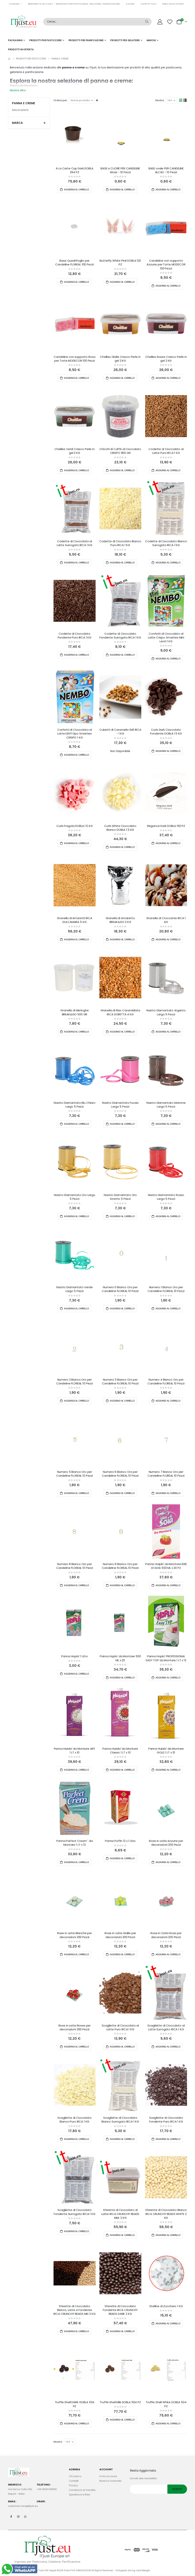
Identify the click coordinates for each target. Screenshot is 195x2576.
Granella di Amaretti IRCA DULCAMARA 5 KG (74, 919)
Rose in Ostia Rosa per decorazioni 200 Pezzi (166, 1934)
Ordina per (60, 100)
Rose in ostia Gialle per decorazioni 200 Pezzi (120, 1934)
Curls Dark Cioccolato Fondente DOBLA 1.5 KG (166, 731)
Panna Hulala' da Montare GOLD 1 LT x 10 (166, 1749)
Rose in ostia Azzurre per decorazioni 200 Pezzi (166, 1841)
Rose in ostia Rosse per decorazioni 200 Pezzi (74, 2026)
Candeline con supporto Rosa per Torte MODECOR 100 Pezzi (74, 358)
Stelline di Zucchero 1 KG (166, 2305)
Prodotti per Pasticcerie (31, 59)
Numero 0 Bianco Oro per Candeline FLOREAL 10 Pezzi (120, 1288)
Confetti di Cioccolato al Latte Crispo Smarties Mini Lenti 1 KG (166, 637)
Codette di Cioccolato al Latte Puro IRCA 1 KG (166, 451)
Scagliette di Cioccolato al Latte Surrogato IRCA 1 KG (166, 2026)
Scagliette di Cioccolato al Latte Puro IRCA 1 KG (120, 2026)
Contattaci (148, 3)
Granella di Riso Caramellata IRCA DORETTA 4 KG (120, 1012)
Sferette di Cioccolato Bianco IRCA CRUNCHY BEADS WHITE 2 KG (166, 2212)
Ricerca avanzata (110, 2479)
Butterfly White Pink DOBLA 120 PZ (120, 262)
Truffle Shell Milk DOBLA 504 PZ (120, 2401)
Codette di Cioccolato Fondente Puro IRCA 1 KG (75, 635)
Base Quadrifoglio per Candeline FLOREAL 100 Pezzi (74, 262)
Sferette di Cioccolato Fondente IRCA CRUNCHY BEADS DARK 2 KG (120, 2308)
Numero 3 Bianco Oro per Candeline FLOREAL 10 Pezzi (120, 1380)
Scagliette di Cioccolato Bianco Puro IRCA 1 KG (75, 2118)
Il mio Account (108, 2475)
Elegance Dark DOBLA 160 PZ (166, 825)
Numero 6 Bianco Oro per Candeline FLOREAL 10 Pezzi (120, 1473)
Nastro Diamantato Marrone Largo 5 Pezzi (166, 1104)
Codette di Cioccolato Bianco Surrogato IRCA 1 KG (166, 543)
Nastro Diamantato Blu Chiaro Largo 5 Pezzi (75, 1104)
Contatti (74, 2479)
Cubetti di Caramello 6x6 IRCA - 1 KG (120, 731)
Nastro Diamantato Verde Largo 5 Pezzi (75, 1288)
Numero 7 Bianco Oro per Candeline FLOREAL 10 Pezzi (166, 1473)
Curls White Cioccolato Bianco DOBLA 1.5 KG (120, 827)
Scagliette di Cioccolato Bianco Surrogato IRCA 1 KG (120, 2118)
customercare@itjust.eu (23, 2504)
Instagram (18, 2515)
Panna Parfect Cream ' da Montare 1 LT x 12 (75, 1841)
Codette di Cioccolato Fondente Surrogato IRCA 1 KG (120, 635)
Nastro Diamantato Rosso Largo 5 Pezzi (166, 1196)
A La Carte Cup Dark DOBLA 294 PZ (74, 170)
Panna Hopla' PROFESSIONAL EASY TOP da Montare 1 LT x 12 (166, 1657)
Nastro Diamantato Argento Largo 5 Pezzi (166, 1012)
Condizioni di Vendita (82, 2488)
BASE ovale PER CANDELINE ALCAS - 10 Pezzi (166, 170)
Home (9, 58)
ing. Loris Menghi (140, 2568)
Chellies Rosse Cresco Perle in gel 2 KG (166, 358)
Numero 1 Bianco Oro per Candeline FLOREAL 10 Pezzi (166, 1288)
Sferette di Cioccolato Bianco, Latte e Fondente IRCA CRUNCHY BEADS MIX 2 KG (75, 2308)
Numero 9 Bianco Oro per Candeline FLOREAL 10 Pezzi (120, 1565)
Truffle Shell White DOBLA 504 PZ (166, 2403)
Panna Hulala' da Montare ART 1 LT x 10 (74, 1749)
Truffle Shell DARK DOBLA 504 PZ (74, 2403)
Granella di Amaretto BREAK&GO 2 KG (120, 919)
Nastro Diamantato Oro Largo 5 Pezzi (74, 1196)
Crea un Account (173, 3)
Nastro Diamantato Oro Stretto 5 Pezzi (120, 1196)
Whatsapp (25, 2515)
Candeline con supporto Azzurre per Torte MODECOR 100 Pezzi (166, 264)
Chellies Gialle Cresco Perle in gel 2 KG (120, 358)
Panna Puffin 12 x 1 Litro (120, 1840)
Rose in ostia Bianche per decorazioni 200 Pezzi (74, 1934)
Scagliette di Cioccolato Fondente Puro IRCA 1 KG (166, 2118)
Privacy (73, 2484)
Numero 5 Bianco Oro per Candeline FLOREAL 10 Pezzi (74, 1473)
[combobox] (97, 22)
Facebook (11, 2515)
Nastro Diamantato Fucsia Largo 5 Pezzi (120, 1104)
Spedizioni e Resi (79, 2493)
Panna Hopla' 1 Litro (75, 1655)
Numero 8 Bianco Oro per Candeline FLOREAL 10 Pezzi (74, 1565)
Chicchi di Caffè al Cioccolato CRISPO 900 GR (120, 451)
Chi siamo (75, 2475)
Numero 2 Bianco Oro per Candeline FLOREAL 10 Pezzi (74, 1380)
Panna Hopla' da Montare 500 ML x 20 (120, 1657)
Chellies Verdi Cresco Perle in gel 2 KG (75, 451)
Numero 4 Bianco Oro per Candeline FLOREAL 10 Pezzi (166, 1380)
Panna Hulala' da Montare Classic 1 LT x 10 (120, 1749)
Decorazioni (20, 110)
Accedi (130, 3)
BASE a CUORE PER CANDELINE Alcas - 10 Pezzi (120, 170)
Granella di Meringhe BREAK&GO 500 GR (75, 1012)
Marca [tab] (29, 123)
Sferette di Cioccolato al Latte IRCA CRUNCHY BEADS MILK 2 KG (120, 2212)
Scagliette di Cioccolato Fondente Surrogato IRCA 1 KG (75, 2210)
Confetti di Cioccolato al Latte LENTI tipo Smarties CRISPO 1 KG (74, 733)
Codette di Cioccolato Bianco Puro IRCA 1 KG (120, 543)
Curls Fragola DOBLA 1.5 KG (75, 825)
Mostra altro (18, 90)
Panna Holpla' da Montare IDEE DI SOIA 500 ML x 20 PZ (166, 1565)
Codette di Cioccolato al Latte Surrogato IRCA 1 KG (74, 543)
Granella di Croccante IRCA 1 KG (166, 919)
